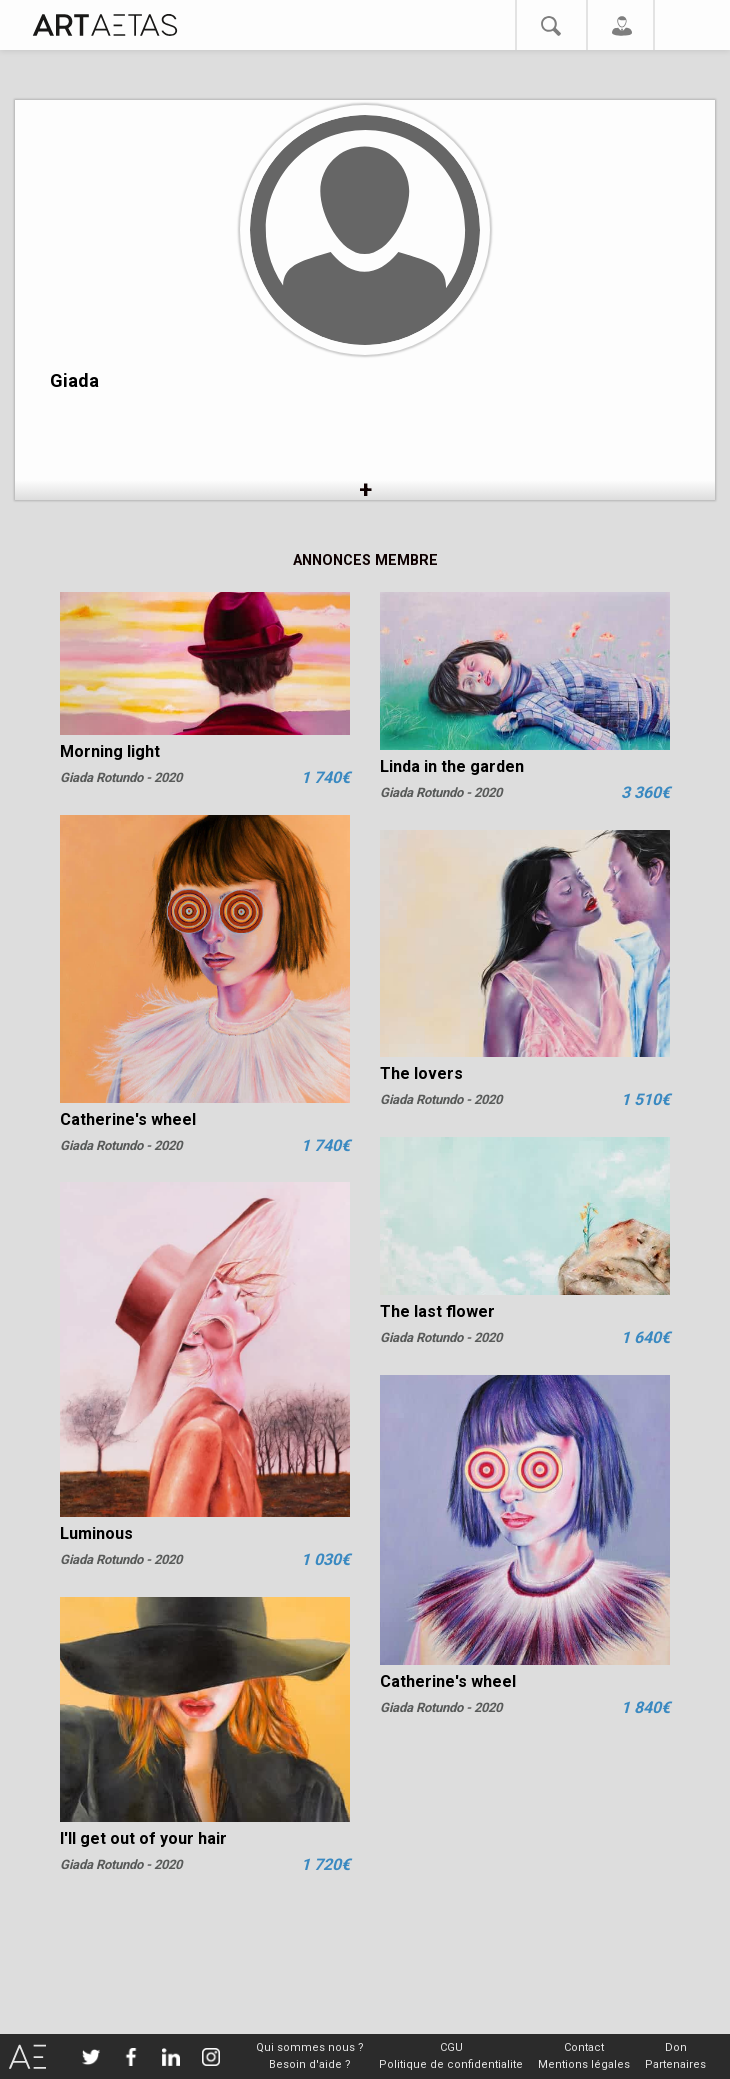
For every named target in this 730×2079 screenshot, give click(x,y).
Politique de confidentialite (451, 2064)
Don (676, 2047)
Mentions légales (584, 2064)
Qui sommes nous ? (310, 2047)
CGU (451, 2047)
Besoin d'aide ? (310, 2064)
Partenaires (675, 2064)
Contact (584, 2047)
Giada (74, 380)
